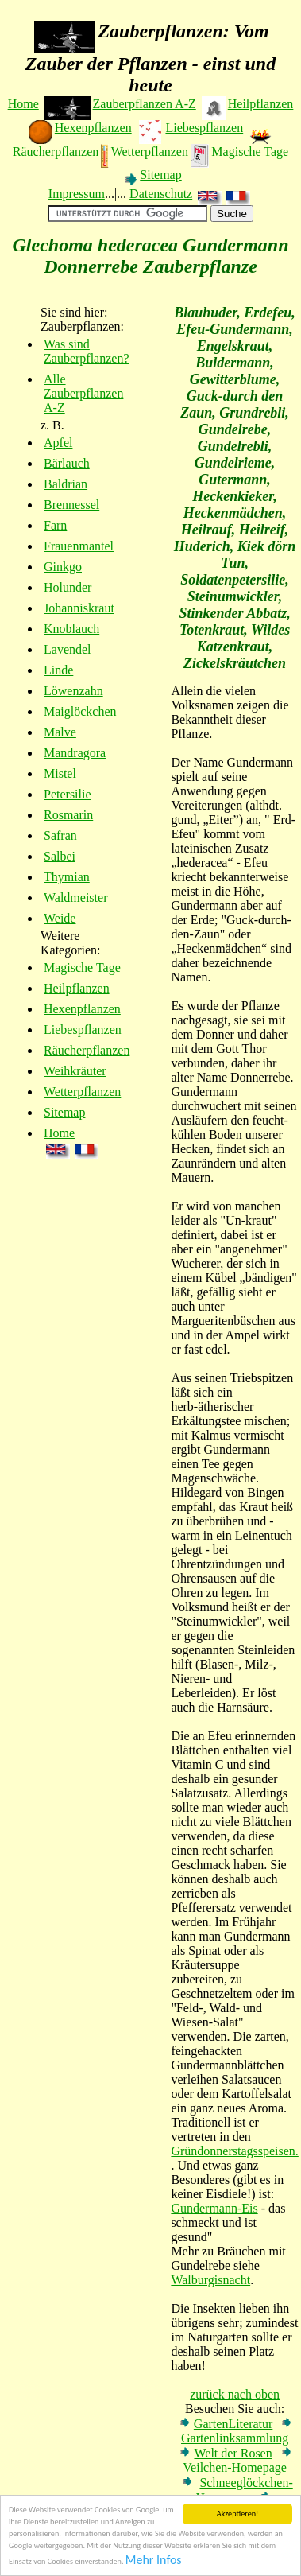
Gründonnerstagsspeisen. (234, 2151)
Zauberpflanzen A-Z (144, 104)
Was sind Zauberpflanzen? (86, 351)
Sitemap (160, 174)
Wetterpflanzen (149, 151)
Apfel (58, 442)
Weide (59, 918)
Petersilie (67, 794)
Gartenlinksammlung (234, 2438)
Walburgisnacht (210, 2280)
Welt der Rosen (233, 2453)
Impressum (76, 193)
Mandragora (75, 753)
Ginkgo (63, 566)
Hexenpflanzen (93, 127)
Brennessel (71, 504)
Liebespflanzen (204, 127)
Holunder (67, 587)
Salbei (59, 856)
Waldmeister (75, 897)
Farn (55, 525)
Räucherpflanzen (55, 151)
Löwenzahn (73, 690)
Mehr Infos (153, 2560)
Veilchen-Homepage (235, 2467)
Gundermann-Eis (214, 2208)
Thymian (67, 877)
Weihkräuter (75, 1071)
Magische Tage (249, 151)
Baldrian (65, 484)
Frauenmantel (79, 546)
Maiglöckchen (80, 711)
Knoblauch (71, 628)
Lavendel (67, 649)
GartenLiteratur (233, 2423)
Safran (60, 835)
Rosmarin (68, 815)
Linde (58, 670)
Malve (60, 732)
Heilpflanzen (261, 104)
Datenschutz (160, 193)
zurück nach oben (235, 2394)
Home (23, 104)
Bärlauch (67, 463)
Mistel (60, 773)
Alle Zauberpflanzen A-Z (83, 393)
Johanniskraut (79, 608)
